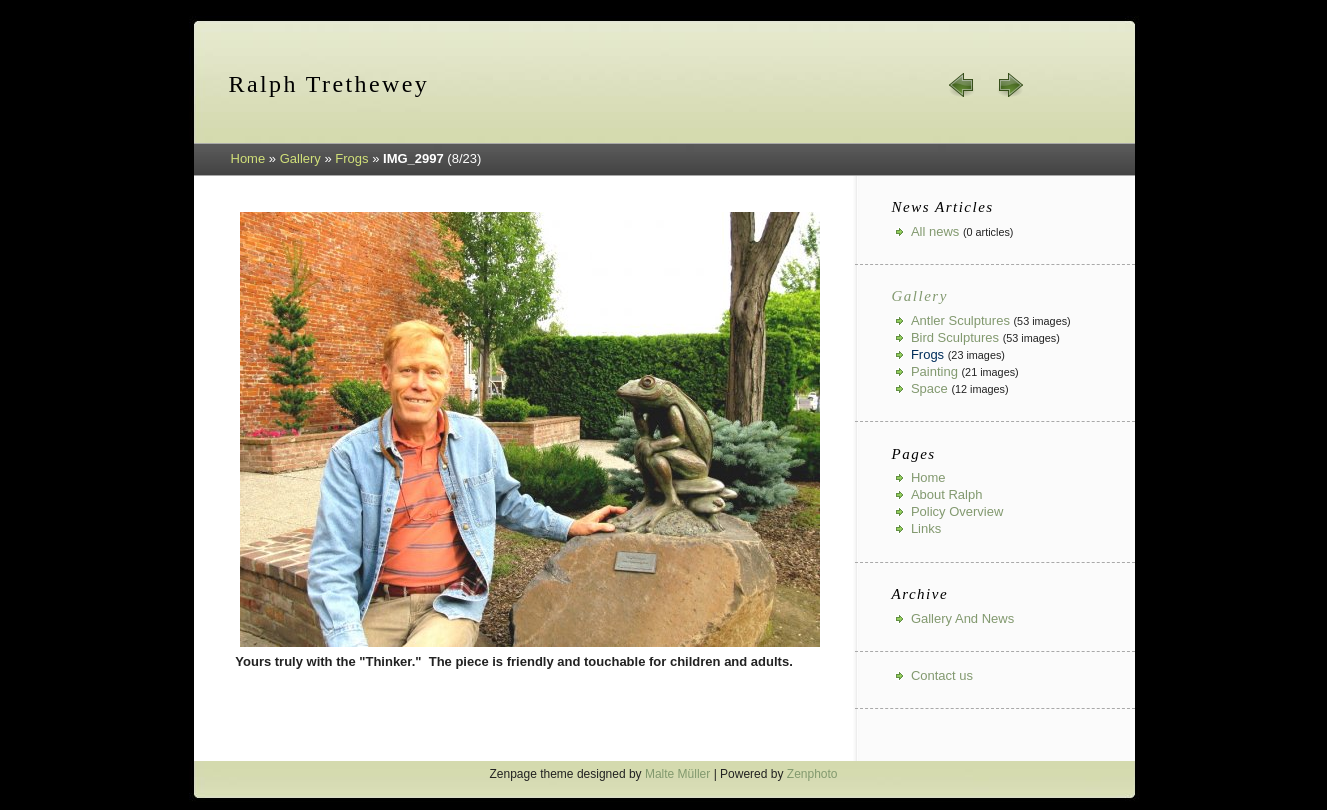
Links (926, 528)
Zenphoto (812, 774)
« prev (962, 85)
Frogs (351, 158)
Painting (934, 371)
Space (929, 388)
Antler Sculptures (960, 320)
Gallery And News (962, 618)
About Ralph (947, 494)
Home (248, 158)
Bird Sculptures (955, 337)
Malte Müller (677, 774)
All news (935, 231)
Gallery (300, 158)
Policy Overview (957, 511)
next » (1010, 85)
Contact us (942, 675)
